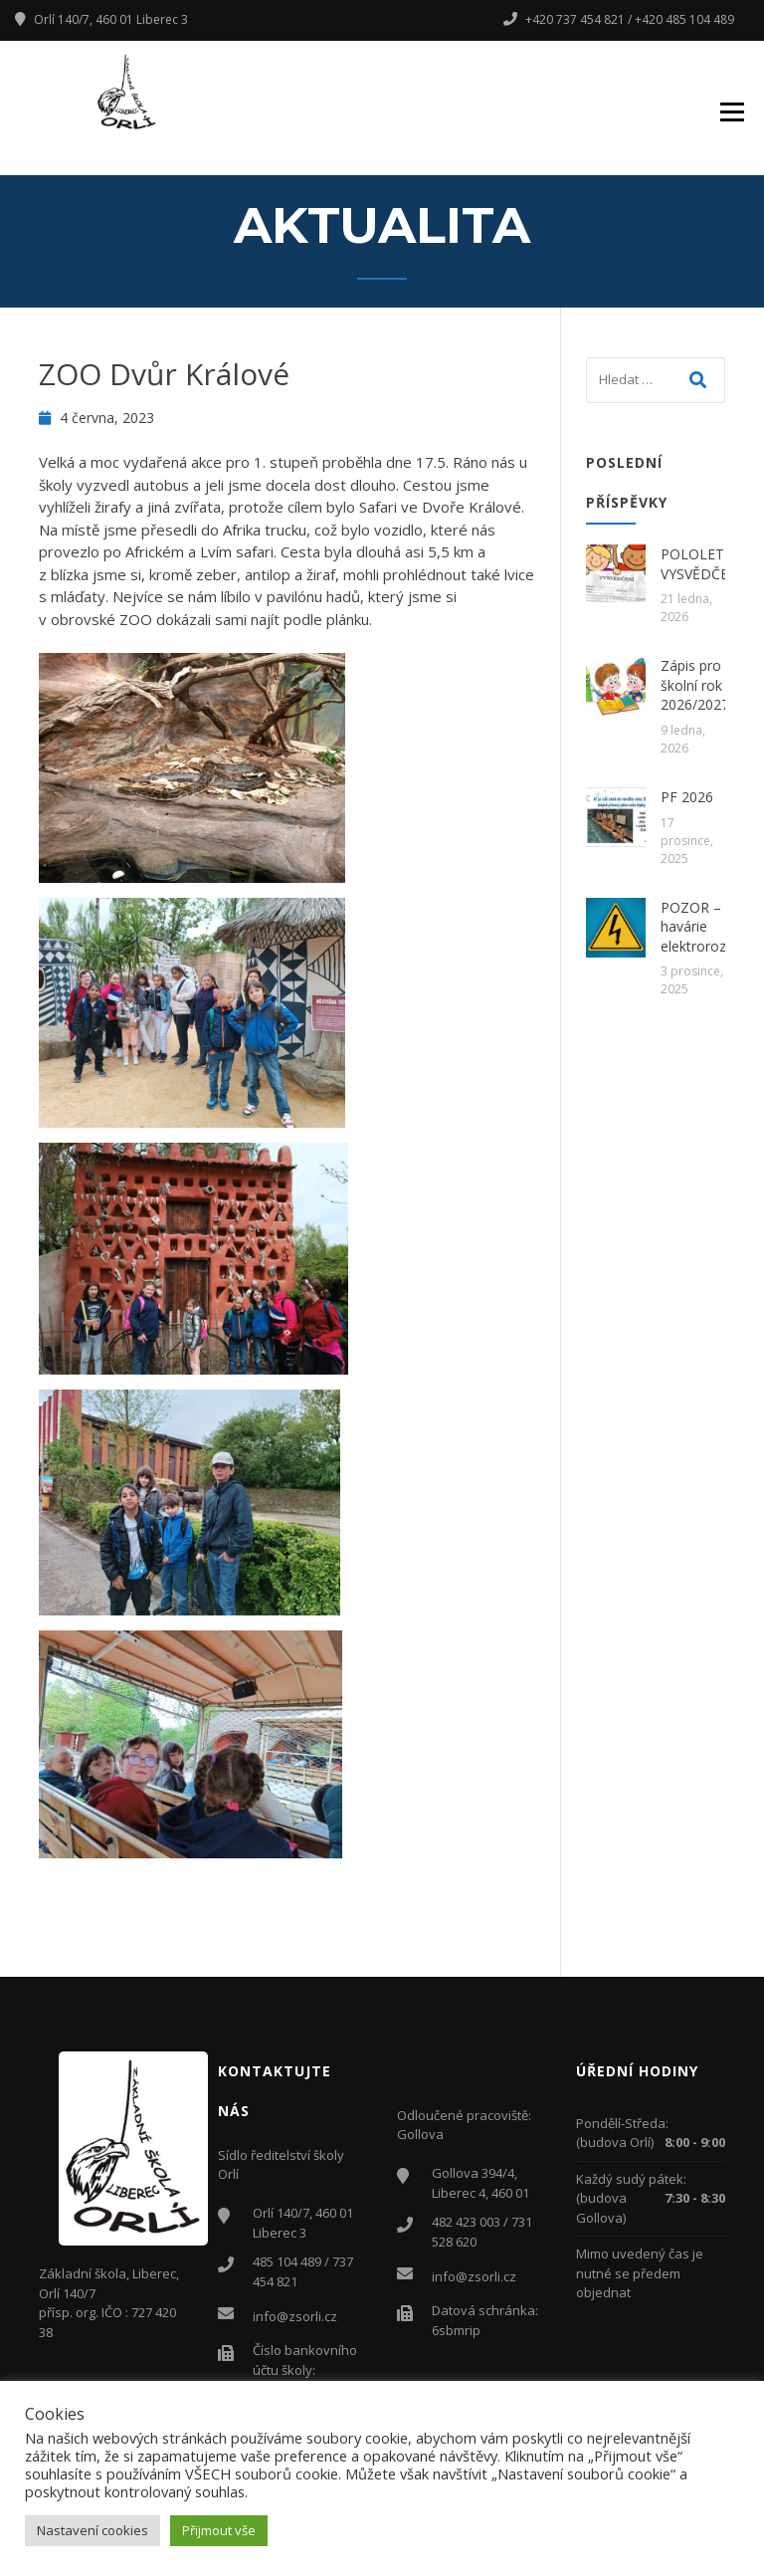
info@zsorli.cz (295, 2316)
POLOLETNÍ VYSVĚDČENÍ (702, 563)
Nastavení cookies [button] (92, 2530)
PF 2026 (687, 796)
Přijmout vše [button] (219, 2530)
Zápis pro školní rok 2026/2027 (695, 685)
